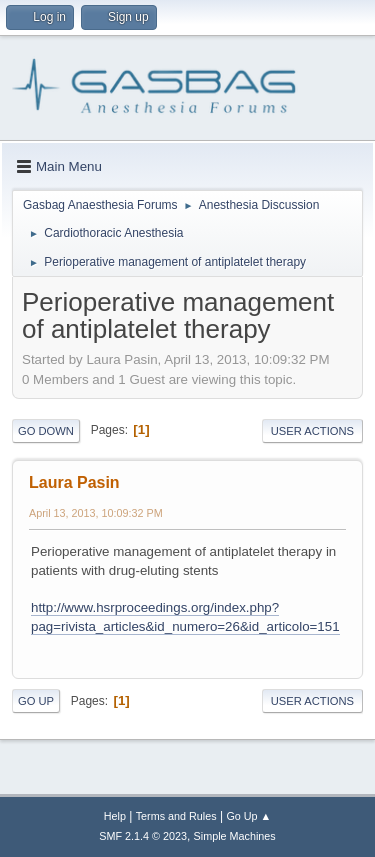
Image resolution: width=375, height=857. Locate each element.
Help (115, 816)
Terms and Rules (176, 816)
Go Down (46, 431)
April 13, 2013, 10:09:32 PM (96, 513)
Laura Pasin (74, 482)
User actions (312, 431)
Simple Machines (235, 836)
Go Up (36, 701)
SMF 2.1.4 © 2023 (143, 836)
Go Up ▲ (248, 816)
